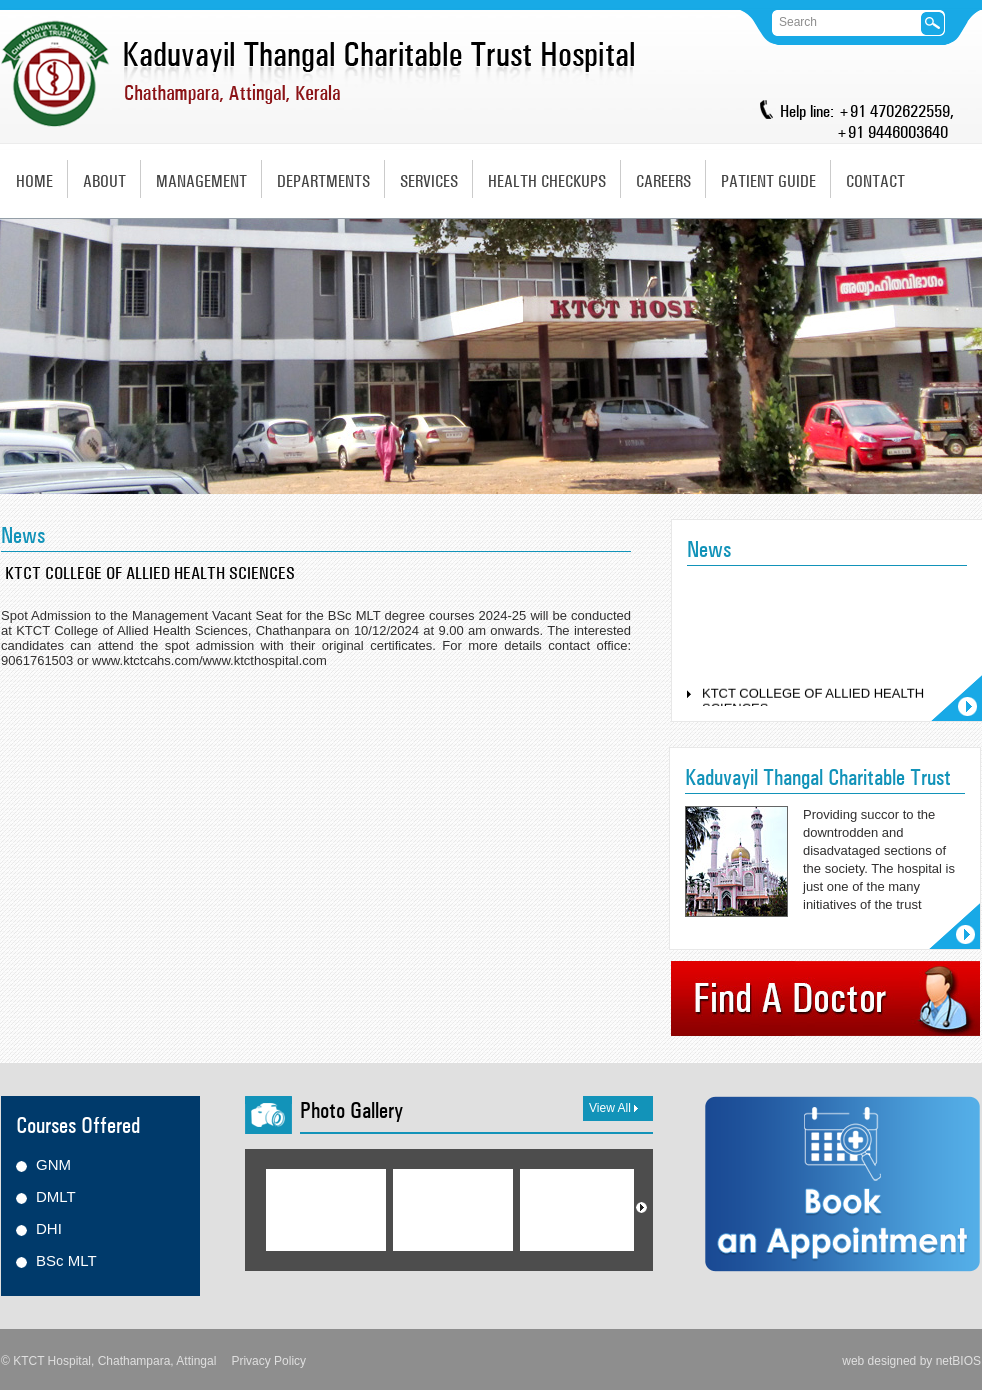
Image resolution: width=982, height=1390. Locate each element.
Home (34, 181)
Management (201, 181)
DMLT (56, 1196)
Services (429, 181)
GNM (53, 1164)
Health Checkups (547, 181)
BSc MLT (66, 1260)
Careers (663, 181)
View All (613, 1108)
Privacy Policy (268, 1361)
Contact (875, 181)
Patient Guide (768, 181)
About (104, 181)
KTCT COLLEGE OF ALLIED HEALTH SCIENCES (813, 704)
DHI (49, 1228)
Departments (323, 181)
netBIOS (958, 1361)
